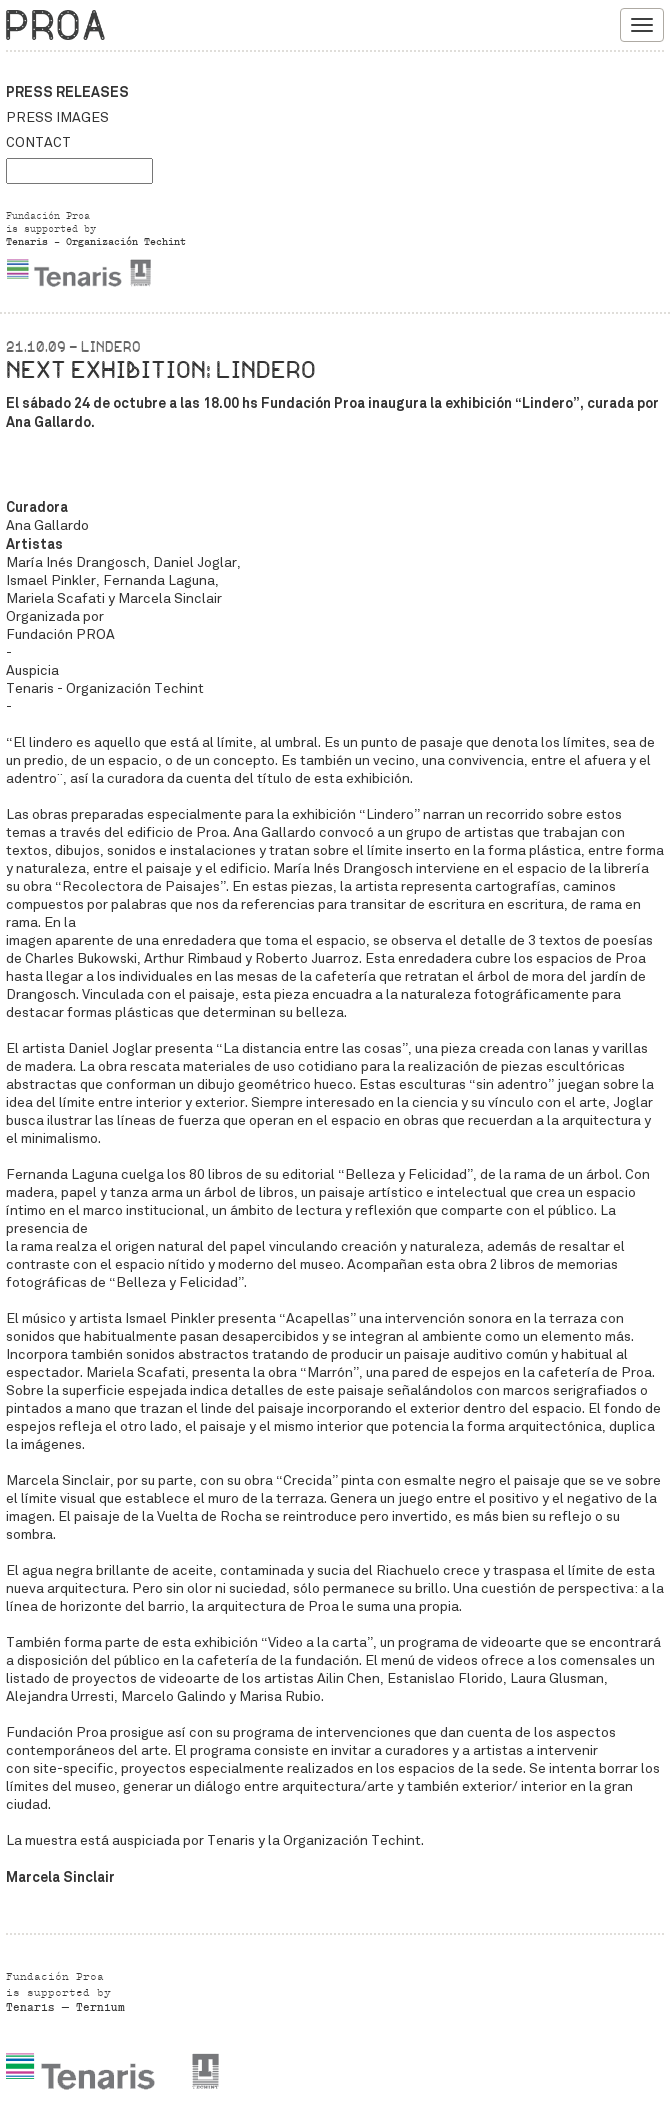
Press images (57, 117)
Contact (38, 142)
